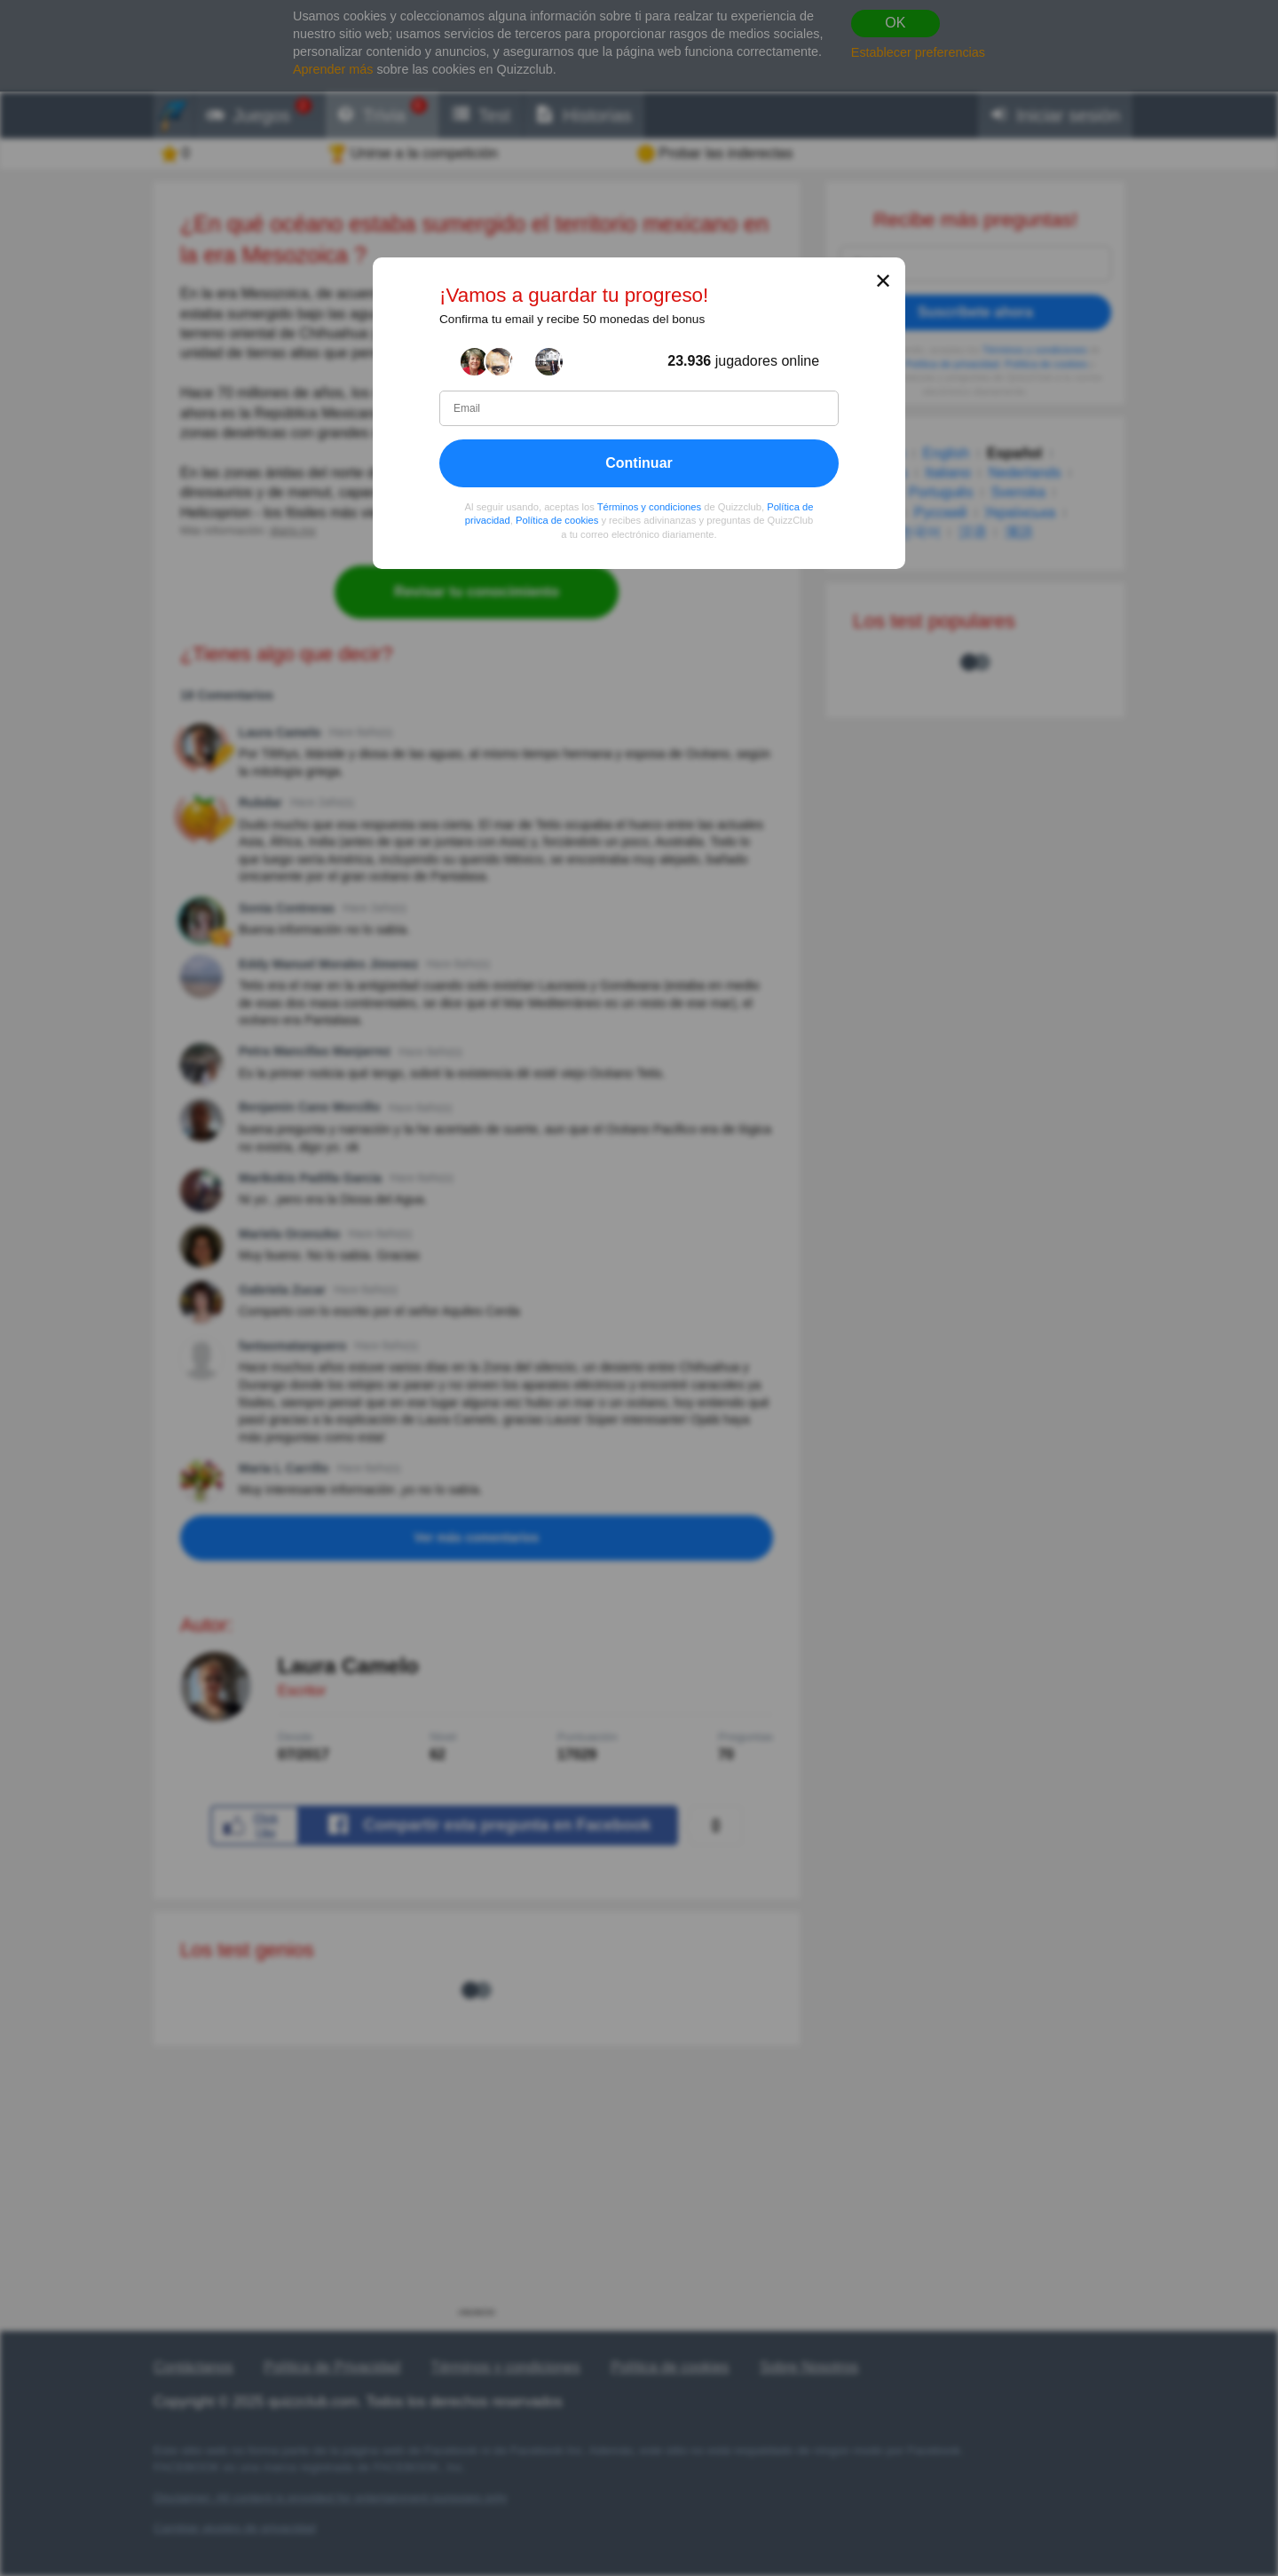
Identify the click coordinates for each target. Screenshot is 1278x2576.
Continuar (639, 462)
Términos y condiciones (649, 507)
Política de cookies (557, 521)
